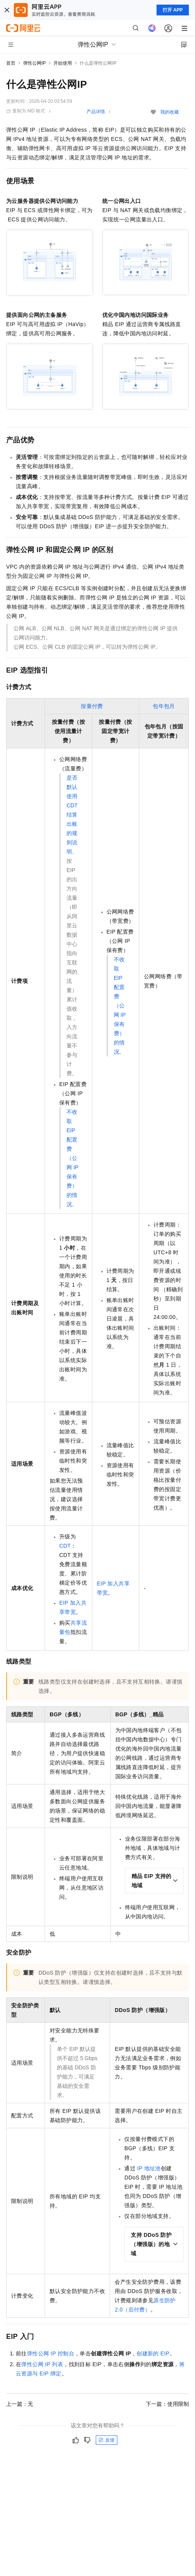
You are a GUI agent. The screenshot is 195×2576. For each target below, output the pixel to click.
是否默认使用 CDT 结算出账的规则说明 (72, 815)
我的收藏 (169, 112)
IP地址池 (148, 2168)
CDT (65, 1546)
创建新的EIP (153, 2353)
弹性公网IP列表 (42, 2364)
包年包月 (164, 706)
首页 (10, 63)
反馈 (106, 2440)
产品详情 (96, 111)
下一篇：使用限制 (167, 2404)
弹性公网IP (34, 63)
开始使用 (62, 63)
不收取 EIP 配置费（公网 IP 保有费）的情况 (72, 1158)
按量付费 (92, 706)
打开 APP (173, 10)
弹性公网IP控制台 (50, 2353)
